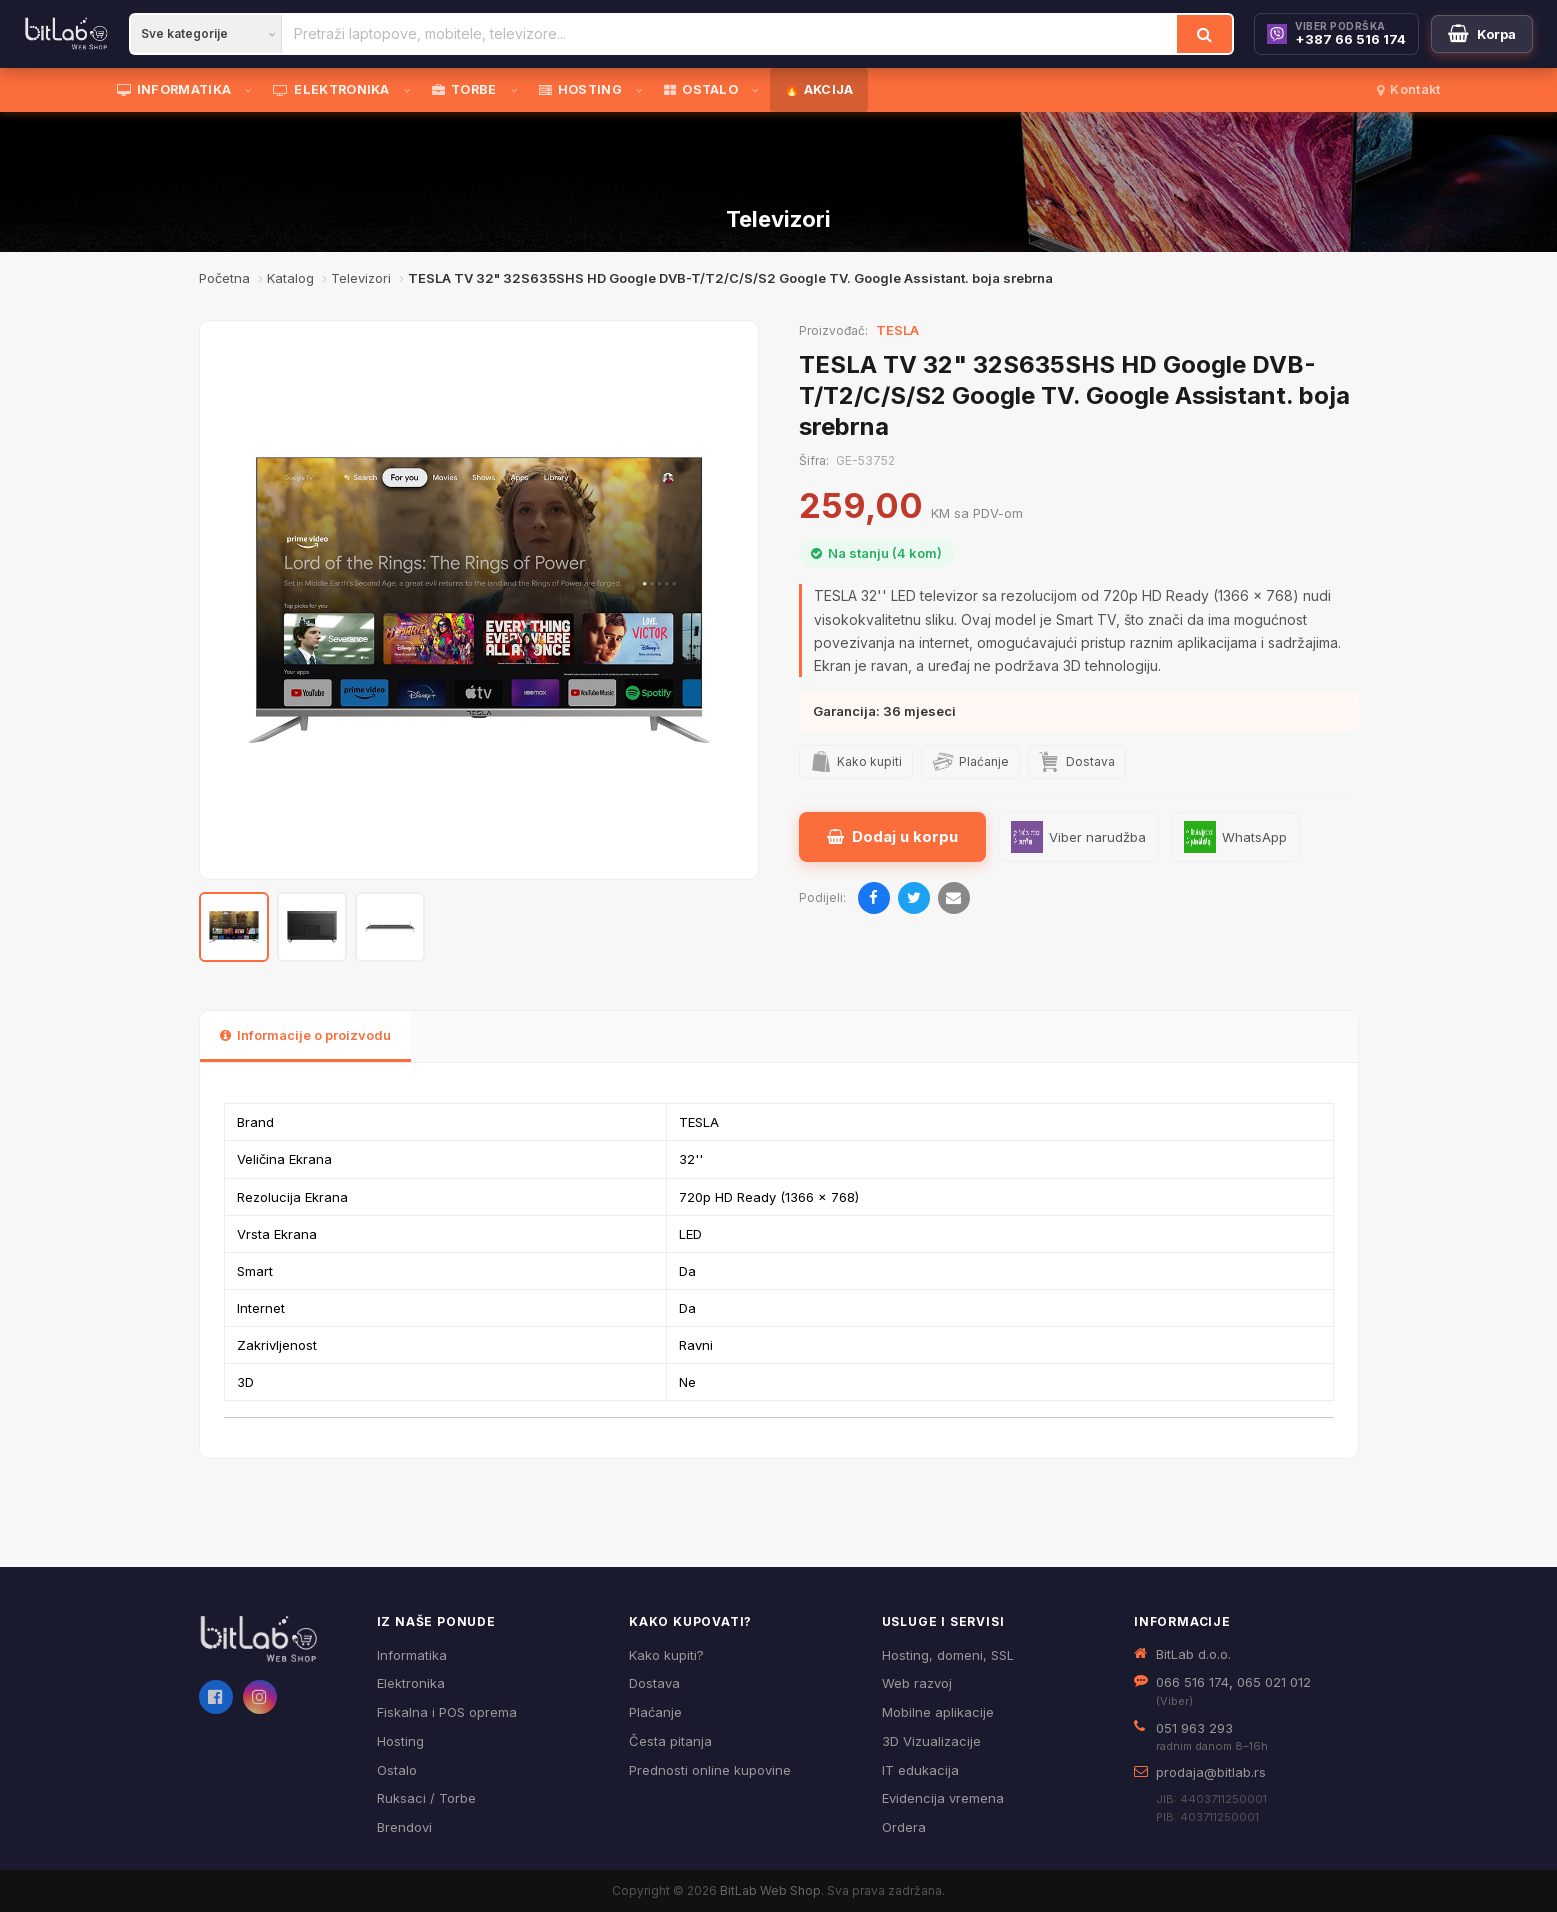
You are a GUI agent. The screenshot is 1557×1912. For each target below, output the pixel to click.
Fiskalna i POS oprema (447, 1712)
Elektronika (411, 1683)
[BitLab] (66, 34)
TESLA (897, 330)
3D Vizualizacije (931, 1741)
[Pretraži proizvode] (729, 34)
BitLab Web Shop (770, 1890)
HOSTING (580, 89)
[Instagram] (260, 1697)
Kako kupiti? (666, 1655)
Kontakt (1408, 89)
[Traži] (1204, 34)
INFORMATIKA (174, 89)
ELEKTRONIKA (331, 89)
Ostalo (397, 1770)
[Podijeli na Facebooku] (874, 898)
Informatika (412, 1655)
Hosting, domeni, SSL (948, 1655)
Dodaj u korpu (892, 836)
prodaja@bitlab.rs (1211, 1772)
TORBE (464, 89)
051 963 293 (1194, 1728)
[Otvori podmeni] (252, 90)
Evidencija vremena (943, 1798)
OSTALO (701, 89)
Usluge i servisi (943, 1621)
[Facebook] (216, 1697)
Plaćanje (655, 1712)
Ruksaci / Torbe (426, 1798)
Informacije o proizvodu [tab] (305, 1035)
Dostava (654, 1683)
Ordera (904, 1827)
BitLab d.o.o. (1193, 1654)
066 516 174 (1192, 1682)
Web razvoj (917, 1683)
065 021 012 (1274, 1682)
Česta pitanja (670, 1741)
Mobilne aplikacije (938, 1712)
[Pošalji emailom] (954, 898)
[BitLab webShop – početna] (274, 1639)
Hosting (400, 1741)
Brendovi (404, 1827)
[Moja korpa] (1482, 34)
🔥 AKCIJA (818, 89)
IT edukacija (920, 1770)
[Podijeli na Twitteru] (914, 898)
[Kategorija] (206, 34)
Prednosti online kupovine (710, 1770)
